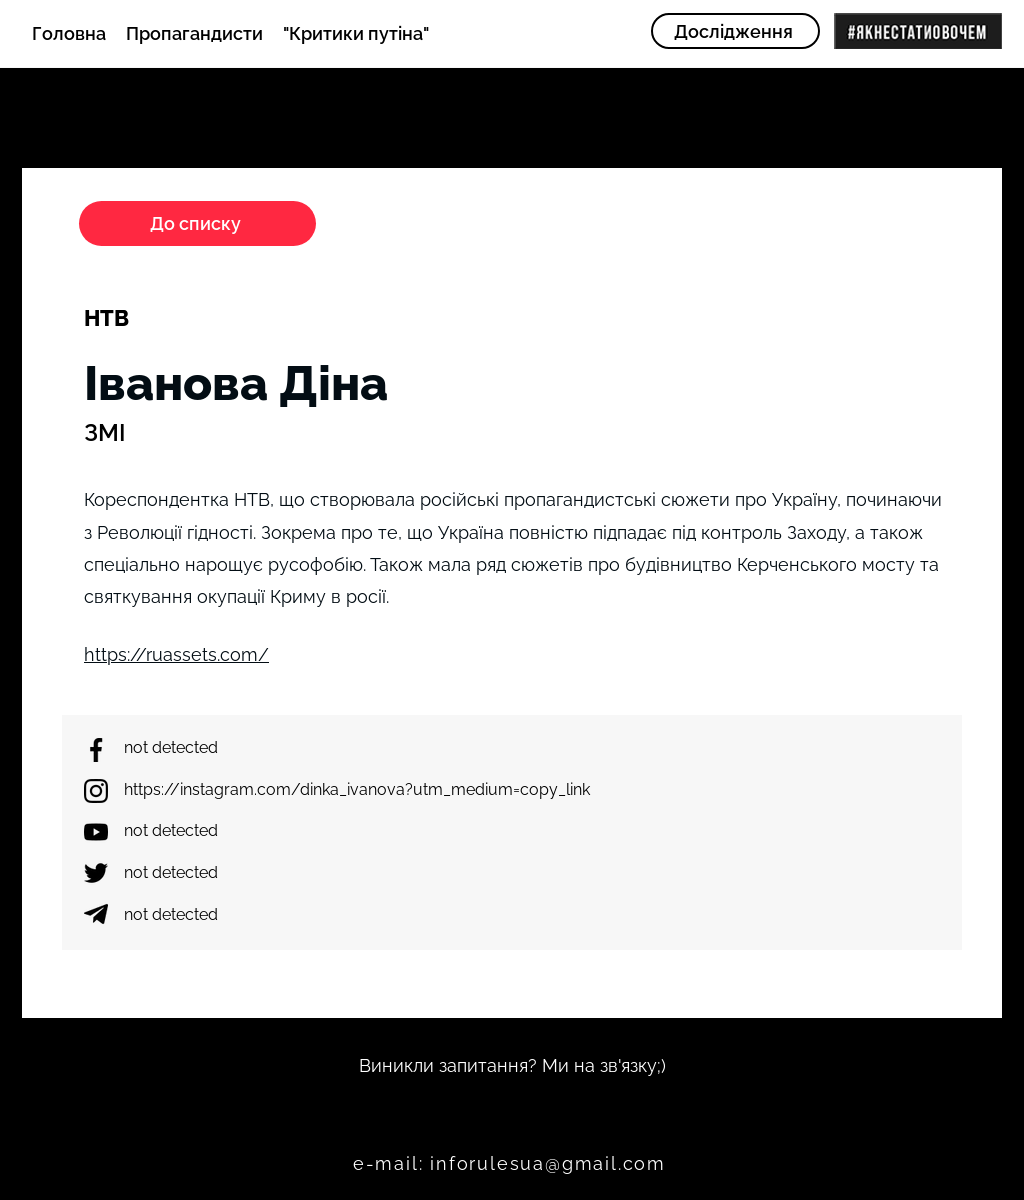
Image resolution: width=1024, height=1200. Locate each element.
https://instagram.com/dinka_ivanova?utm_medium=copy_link (357, 789)
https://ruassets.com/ (176, 654)
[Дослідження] (735, 31)
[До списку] (197, 223)
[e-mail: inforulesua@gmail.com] (511, 1164)
